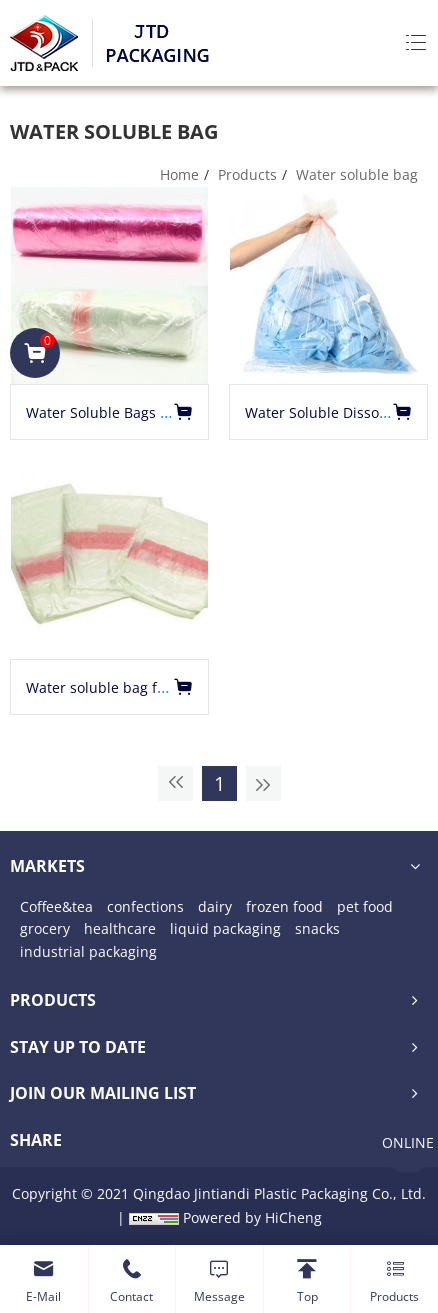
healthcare (120, 928)
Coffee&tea (56, 906)
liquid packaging (225, 928)
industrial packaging (88, 951)
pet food (365, 906)
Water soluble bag (357, 174)
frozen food (284, 906)
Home (179, 174)
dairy (215, 906)
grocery (45, 928)
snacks (317, 928)
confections (145, 906)
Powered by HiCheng (252, 1217)
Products (247, 174)
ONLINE (408, 1142)
